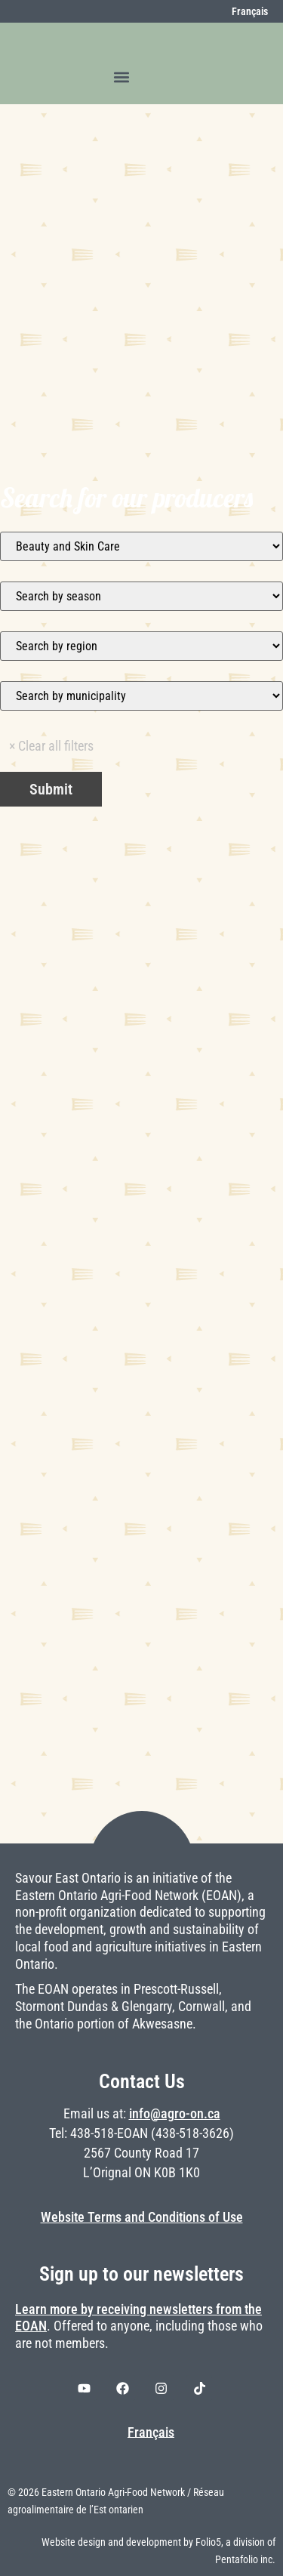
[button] (121, 76)
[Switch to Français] (241, 11)
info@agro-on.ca (174, 2113)
